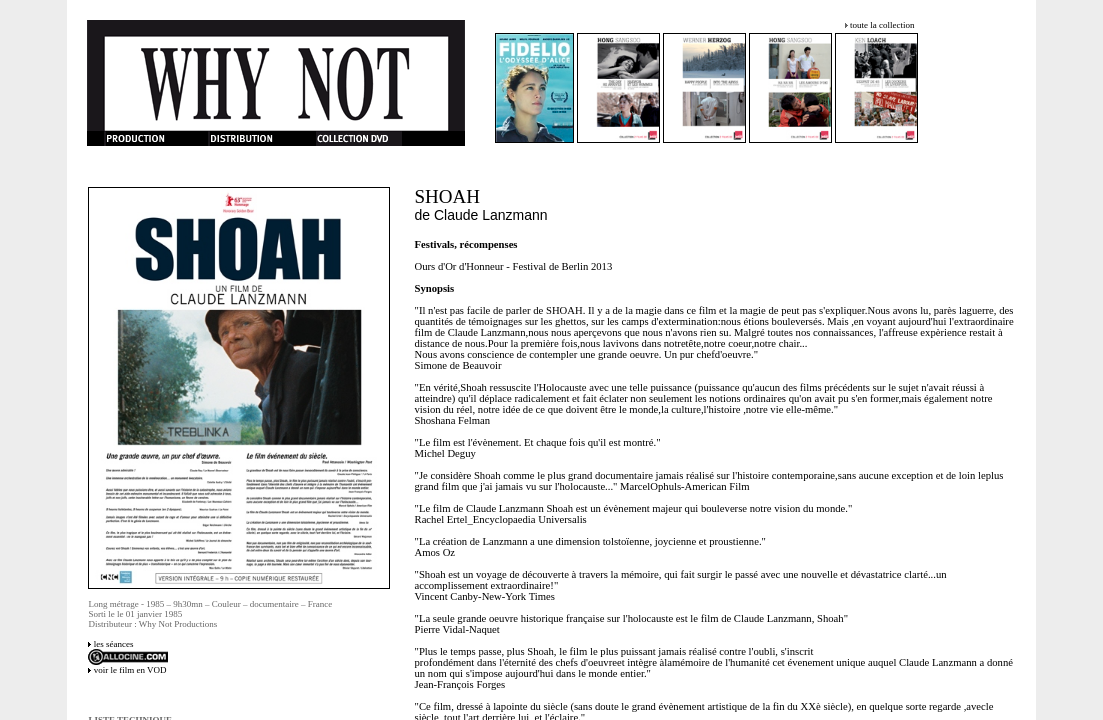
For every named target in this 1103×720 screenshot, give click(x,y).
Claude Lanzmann (491, 215)
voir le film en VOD (130, 670)
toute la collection (882, 25)
